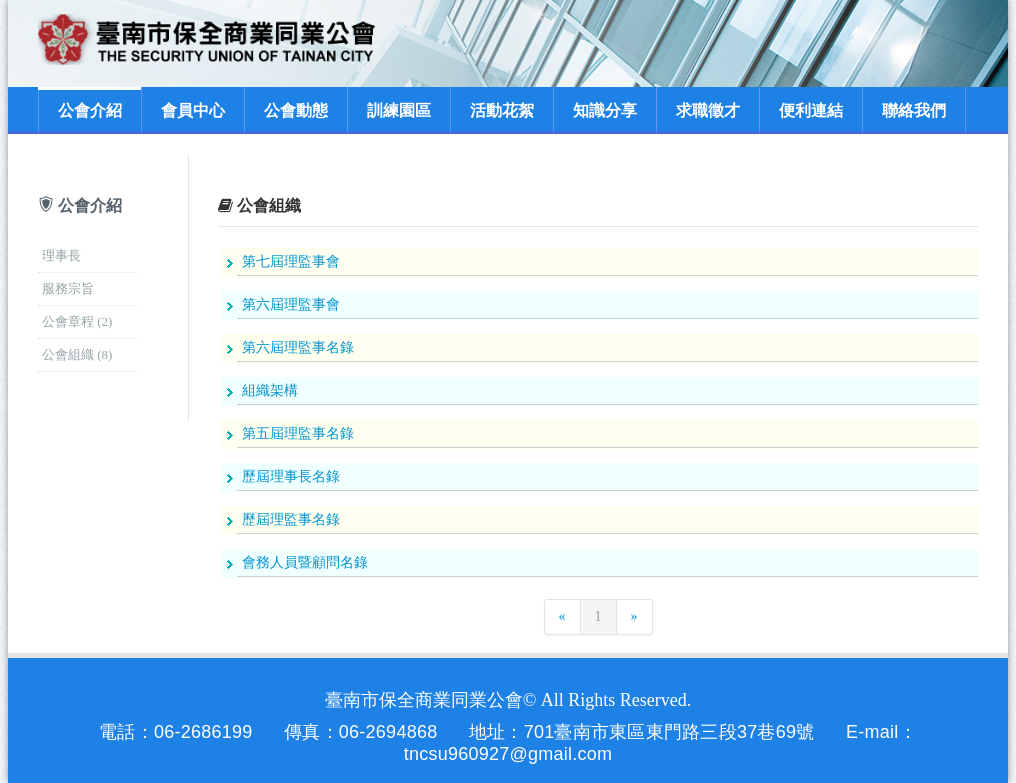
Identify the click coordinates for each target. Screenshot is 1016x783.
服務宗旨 (68, 288)
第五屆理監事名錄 (298, 433)
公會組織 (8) (77, 354)
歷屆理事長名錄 (291, 476)
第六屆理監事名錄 (298, 347)
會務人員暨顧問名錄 (305, 562)
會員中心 (193, 110)
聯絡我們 (914, 110)
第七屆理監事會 (291, 261)
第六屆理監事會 (291, 304)
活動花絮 (502, 110)
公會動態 (296, 110)
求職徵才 (708, 110)
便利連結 (811, 110)
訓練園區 (399, 110)
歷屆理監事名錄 (291, 519)
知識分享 (605, 110)
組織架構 (270, 390)
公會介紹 (90, 110)
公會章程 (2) (77, 321)
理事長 (61, 255)
